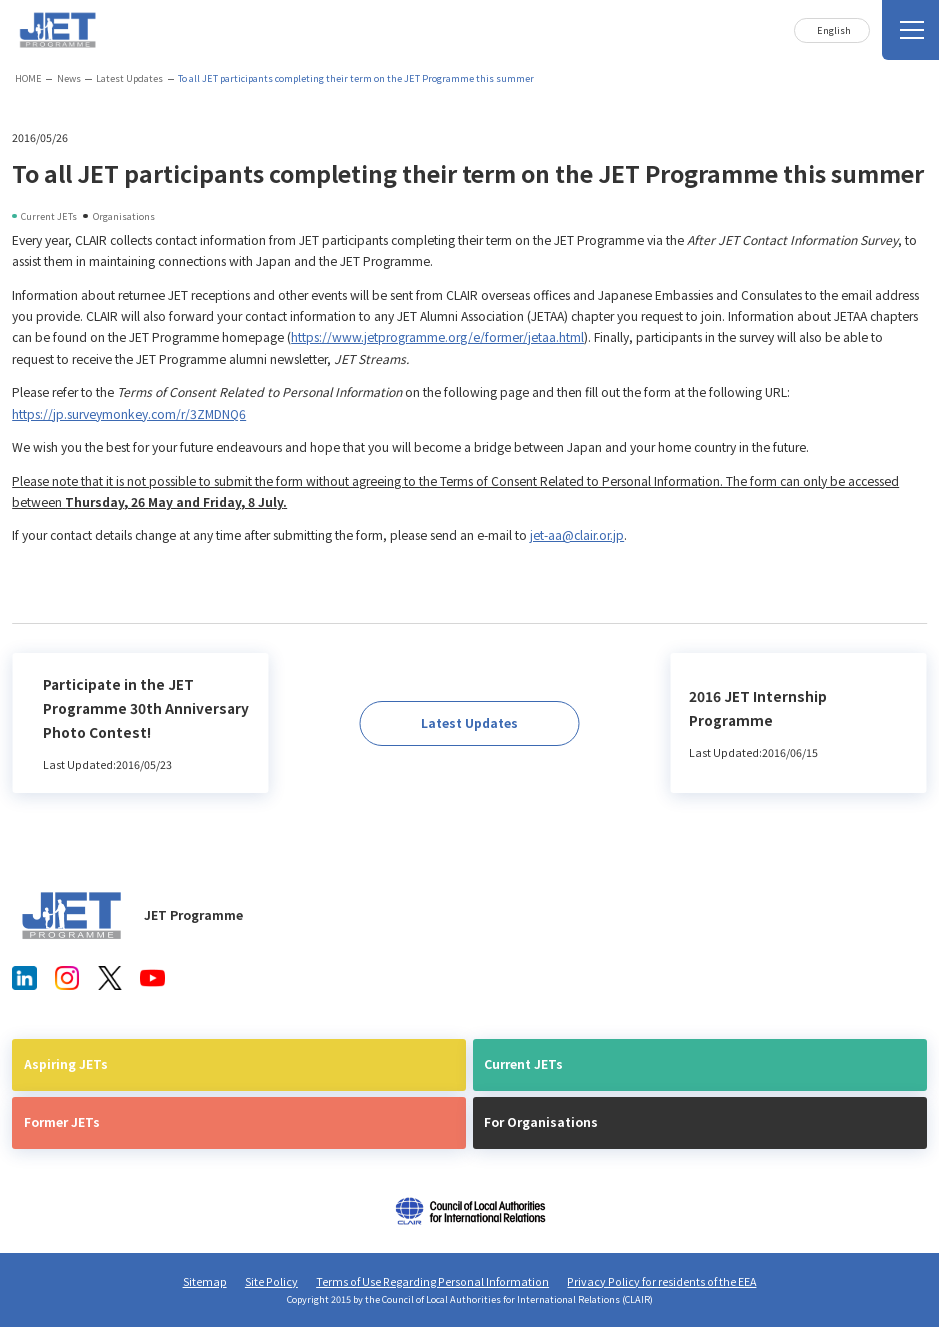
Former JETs (62, 1122)
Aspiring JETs (66, 1064)
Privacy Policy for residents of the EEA (661, 1281)
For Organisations (541, 1122)
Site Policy (271, 1281)
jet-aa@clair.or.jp (577, 535)
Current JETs (523, 1064)
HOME (28, 78)
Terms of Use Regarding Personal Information (432, 1281)
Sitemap (205, 1281)
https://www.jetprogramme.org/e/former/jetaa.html (437, 337)
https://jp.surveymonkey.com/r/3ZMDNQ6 (129, 414)
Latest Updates (129, 78)
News (69, 78)
